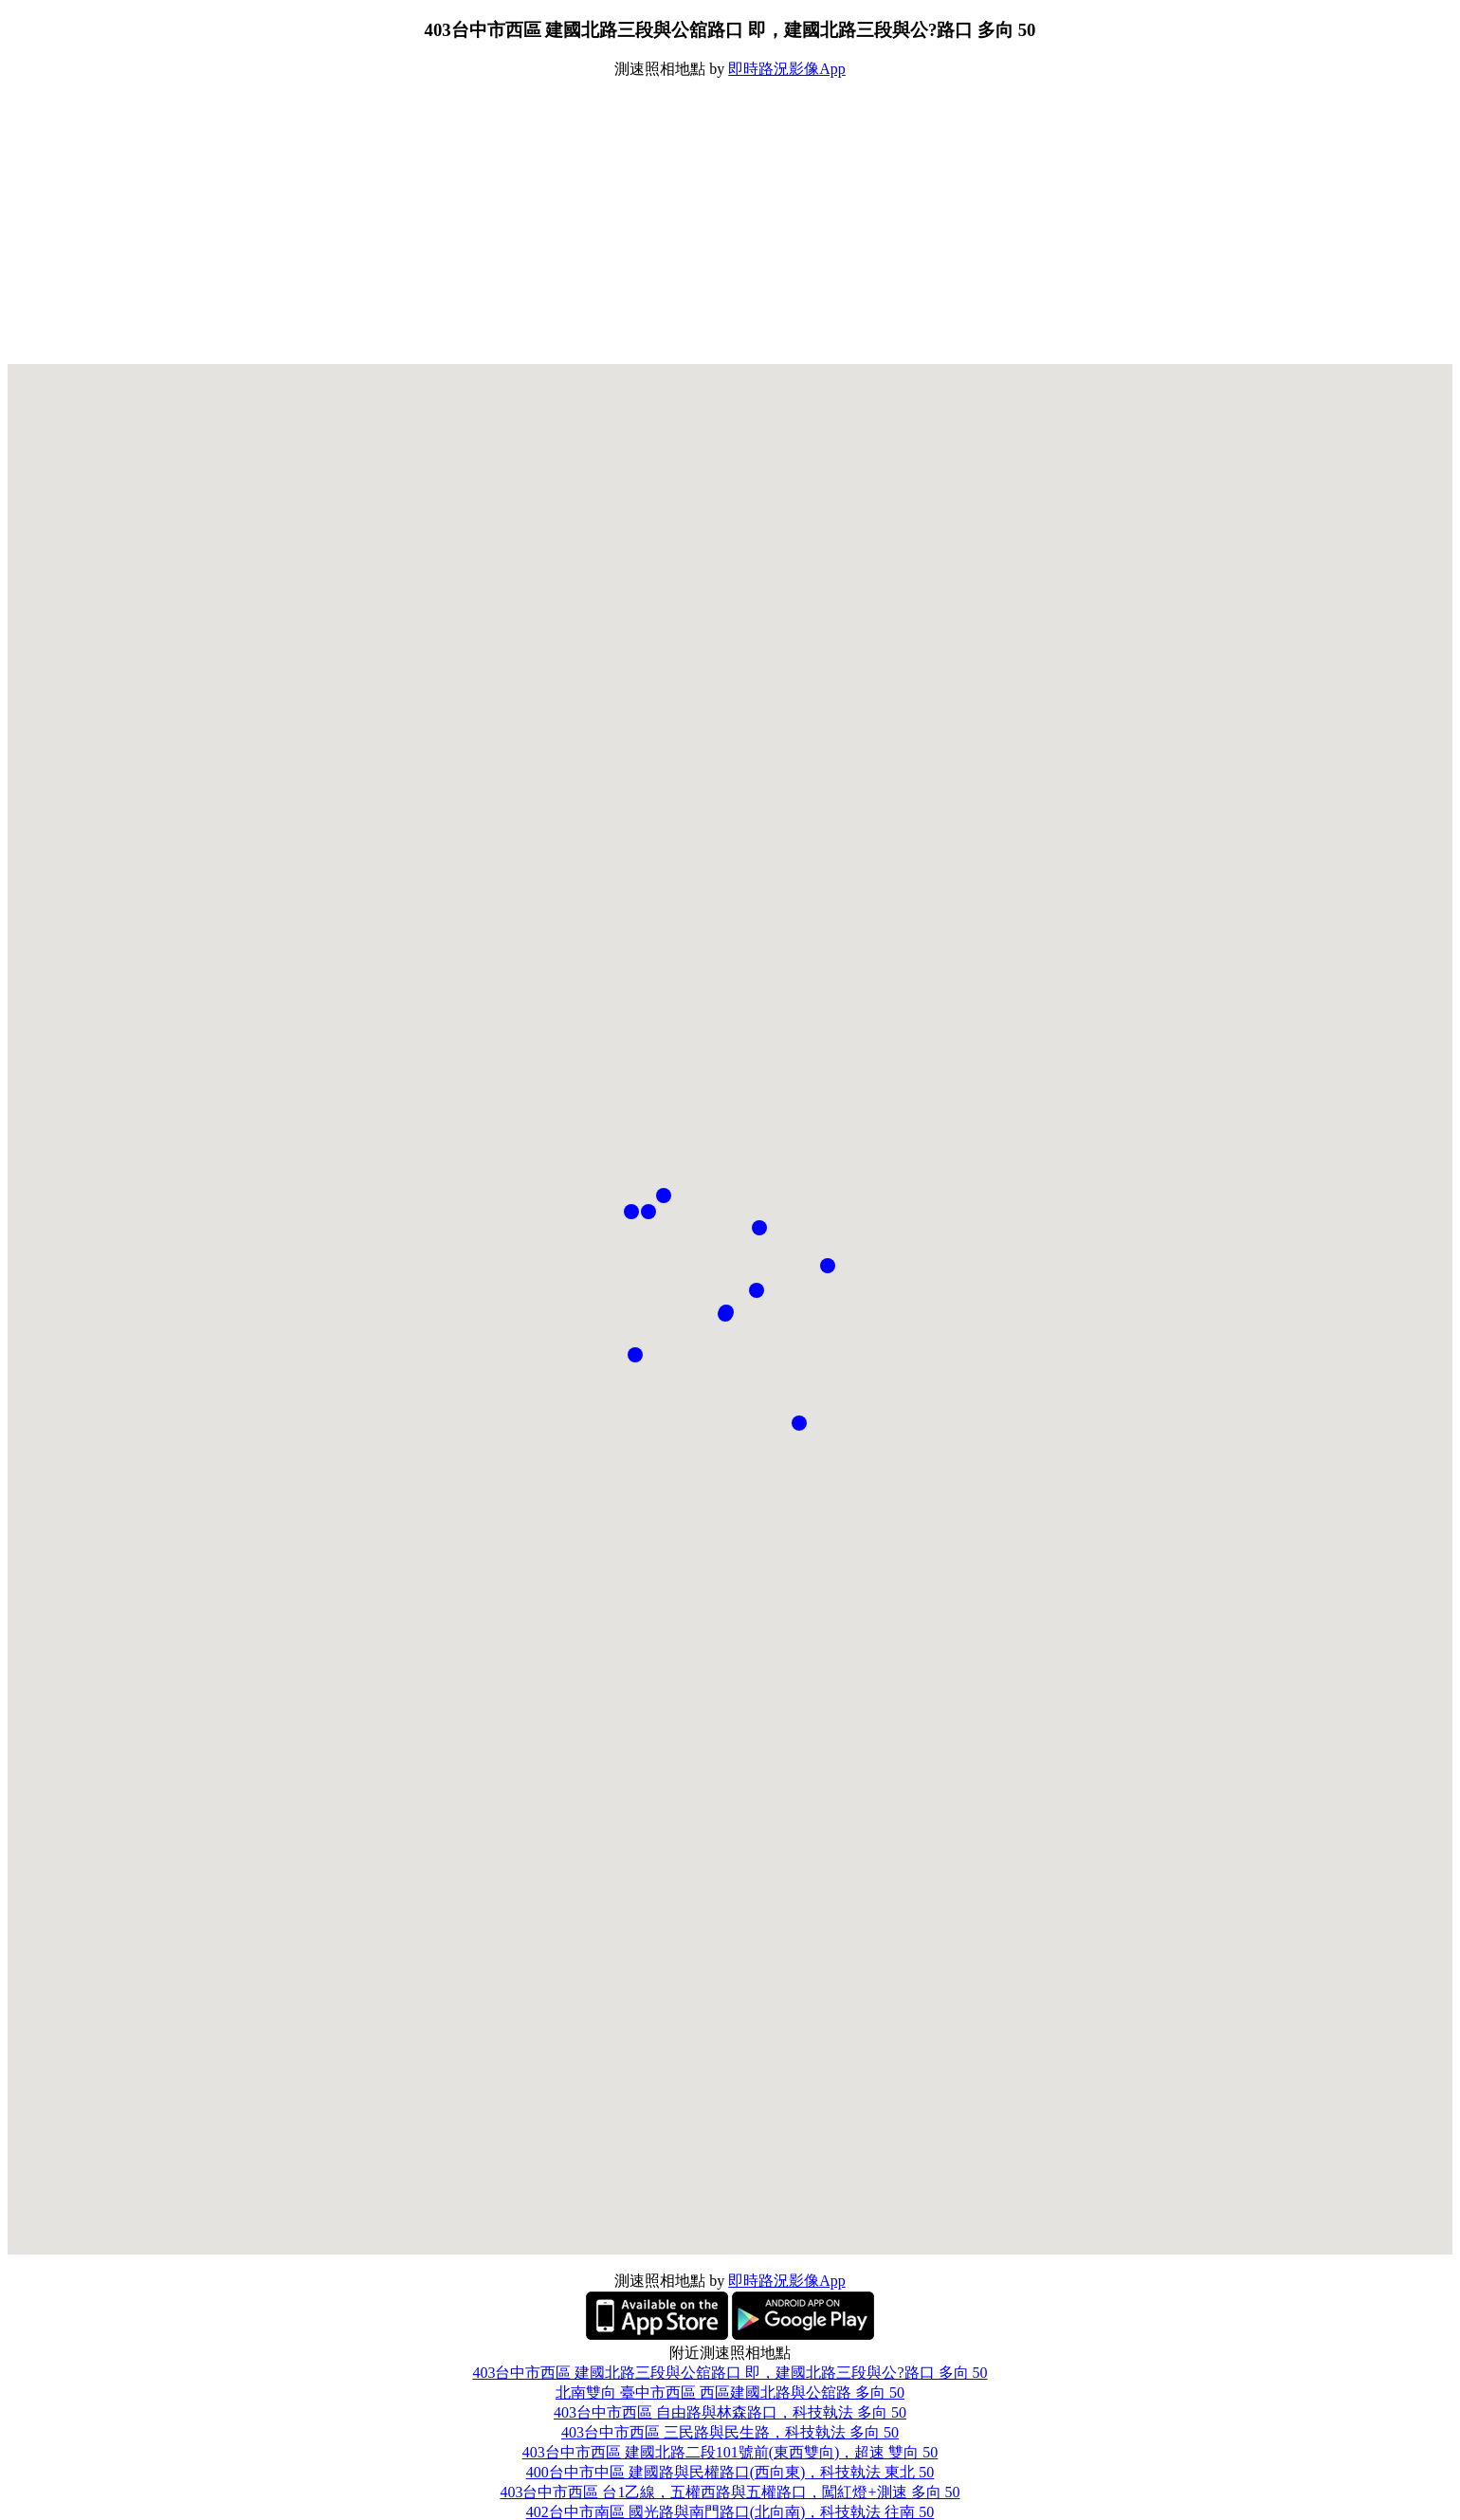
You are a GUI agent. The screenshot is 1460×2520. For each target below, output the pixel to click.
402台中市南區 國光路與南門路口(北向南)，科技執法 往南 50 (730, 2512)
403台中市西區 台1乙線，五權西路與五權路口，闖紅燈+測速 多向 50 (729, 2492)
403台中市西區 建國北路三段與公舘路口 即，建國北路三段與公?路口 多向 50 (729, 2373)
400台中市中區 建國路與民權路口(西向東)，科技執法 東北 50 (730, 2472)
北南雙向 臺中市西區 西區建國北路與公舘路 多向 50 (730, 2392)
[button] (725, 1314)
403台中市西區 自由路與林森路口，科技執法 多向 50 (730, 2412)
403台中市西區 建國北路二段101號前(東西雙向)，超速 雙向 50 (730, 2452)
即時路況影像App (787, 69)
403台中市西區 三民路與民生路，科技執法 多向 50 (730, 2432)
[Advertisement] (730, 222)
